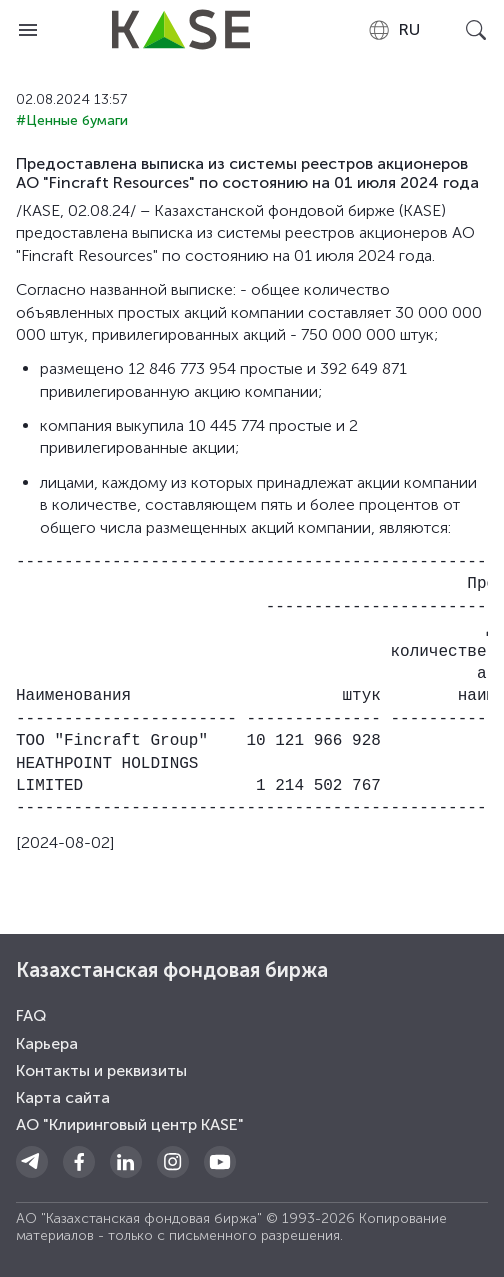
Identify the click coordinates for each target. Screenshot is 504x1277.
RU (393, 30)
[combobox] (393, 30)
